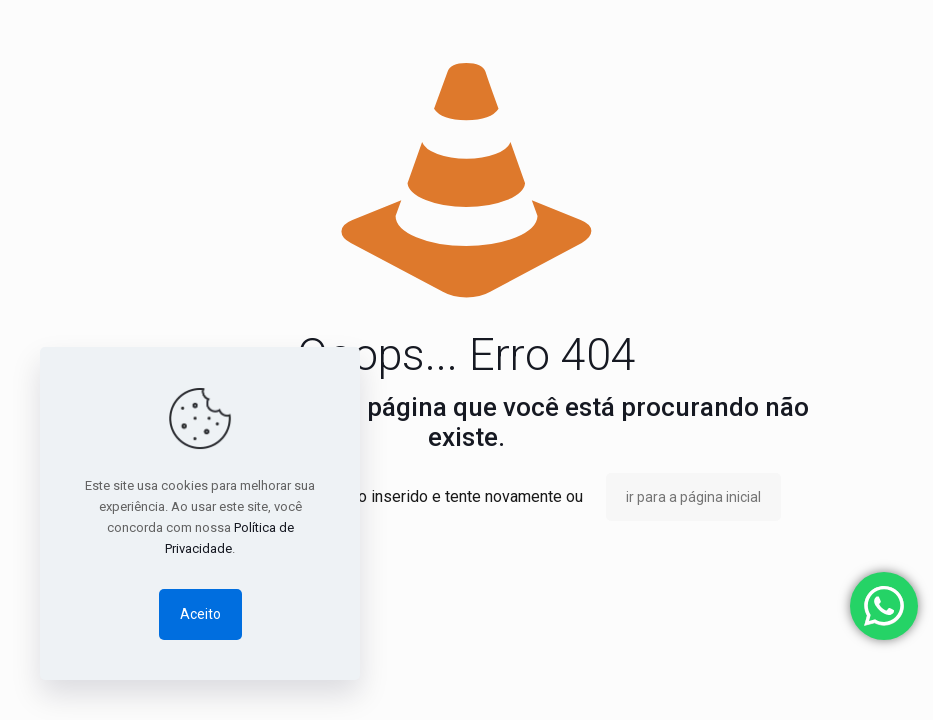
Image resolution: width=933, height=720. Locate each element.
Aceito (200, 614)
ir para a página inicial (693, 497)
